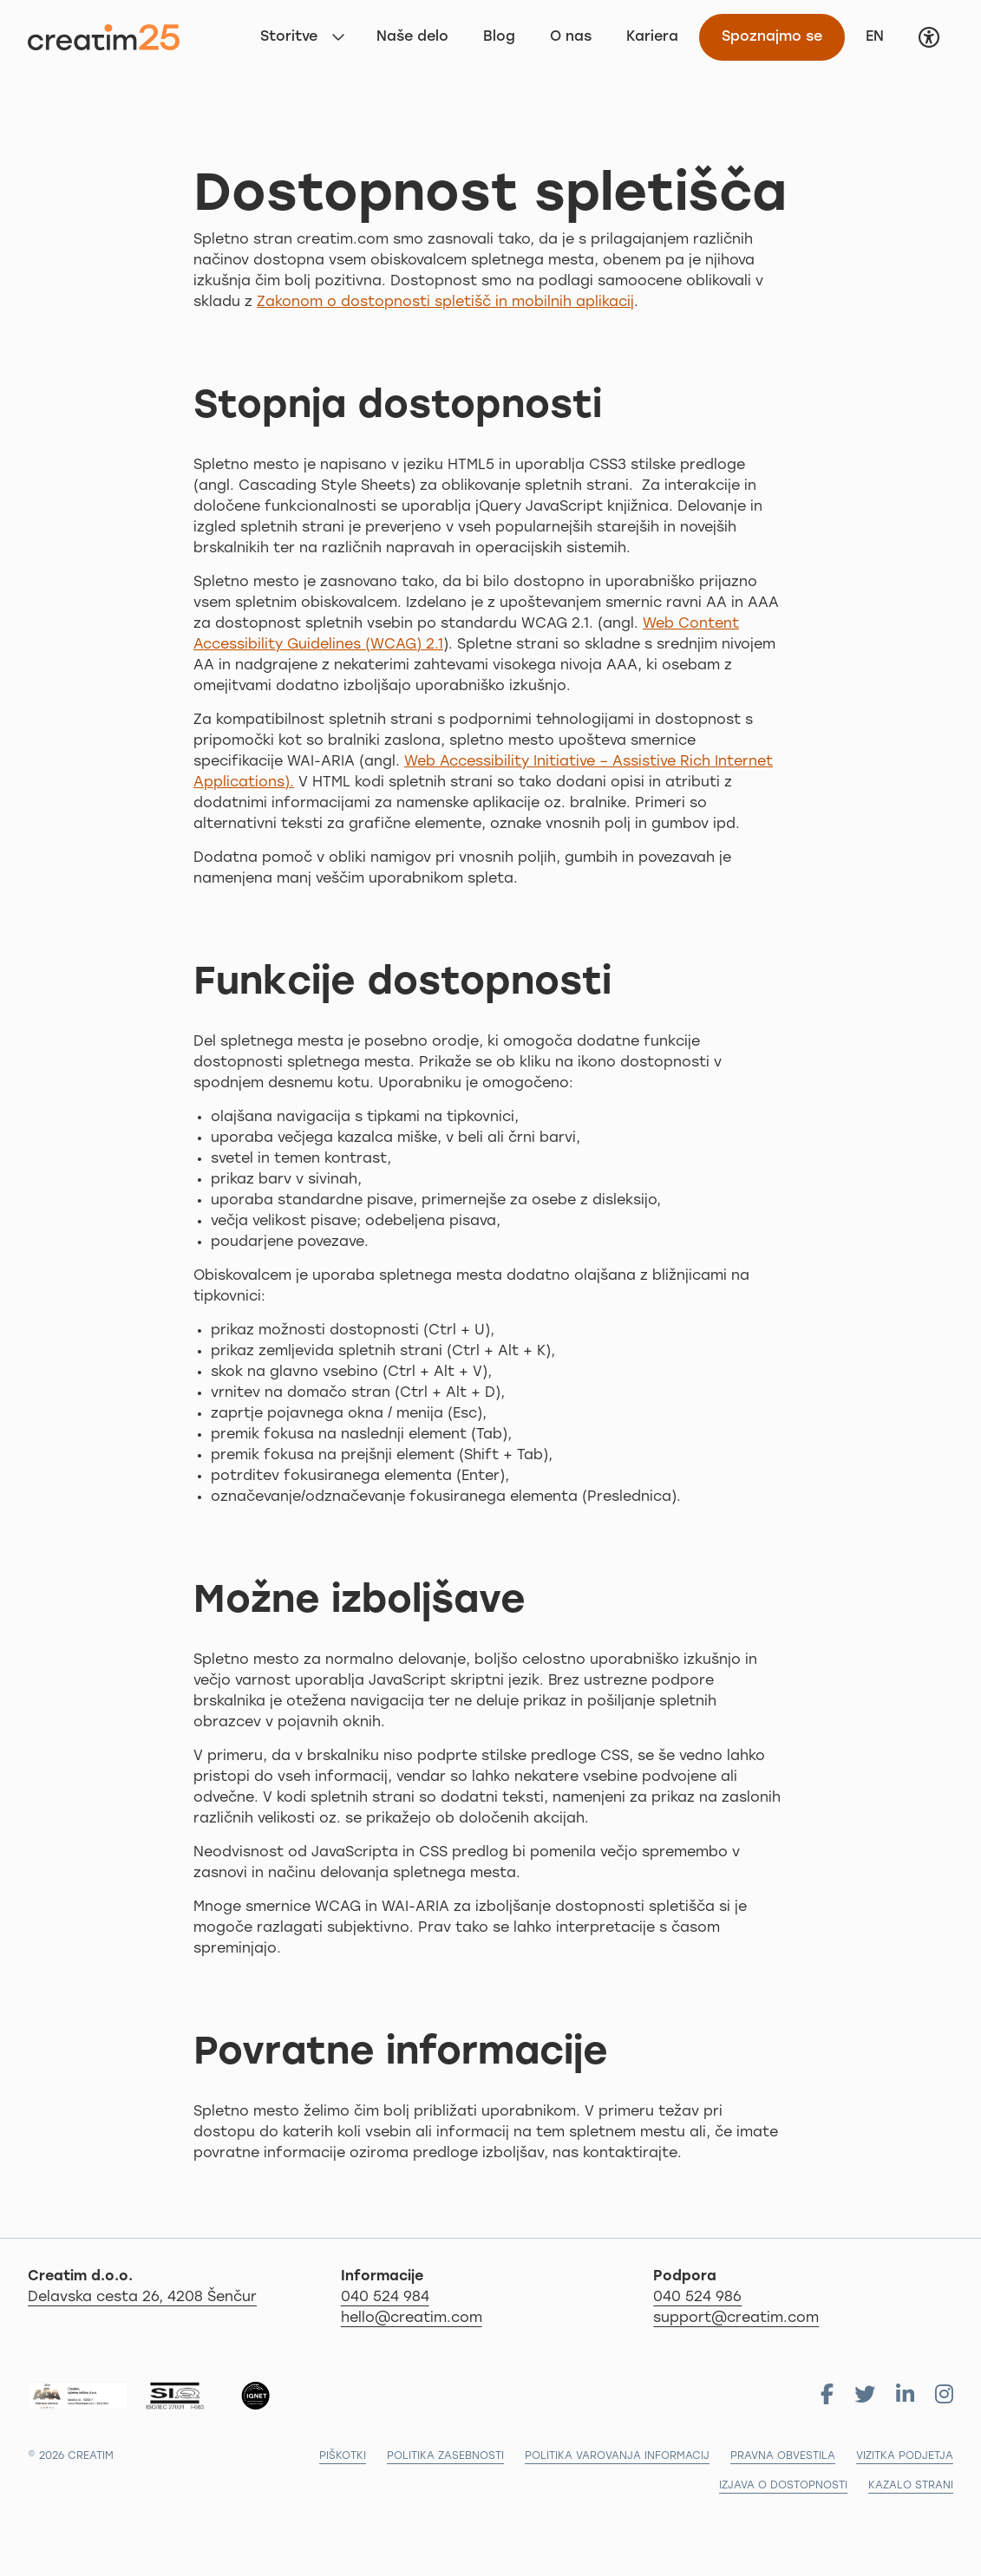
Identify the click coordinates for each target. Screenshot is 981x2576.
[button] (929, 37)
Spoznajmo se (772, 37)
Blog (499, 37)
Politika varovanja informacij (617, 2456)
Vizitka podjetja (904, 2456)
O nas (571, 37)
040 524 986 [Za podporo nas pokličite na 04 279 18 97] (697, 2298)
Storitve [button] (288, 37)
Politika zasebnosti (445, 2456)
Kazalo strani (910, 2486)
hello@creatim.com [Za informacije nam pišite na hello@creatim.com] (411, 2318)
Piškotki (342, 2456)
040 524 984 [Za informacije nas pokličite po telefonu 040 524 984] (385, 2298)
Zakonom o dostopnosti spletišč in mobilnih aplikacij (445, 303)
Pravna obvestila (782, 2456)
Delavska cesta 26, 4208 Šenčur (178, 2296)
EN (881, 35)
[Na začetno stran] (104, 37)
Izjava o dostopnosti (783, 2486)
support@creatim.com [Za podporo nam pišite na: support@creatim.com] (736, 2318)
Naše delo (412, 37)
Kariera (652, 37)
